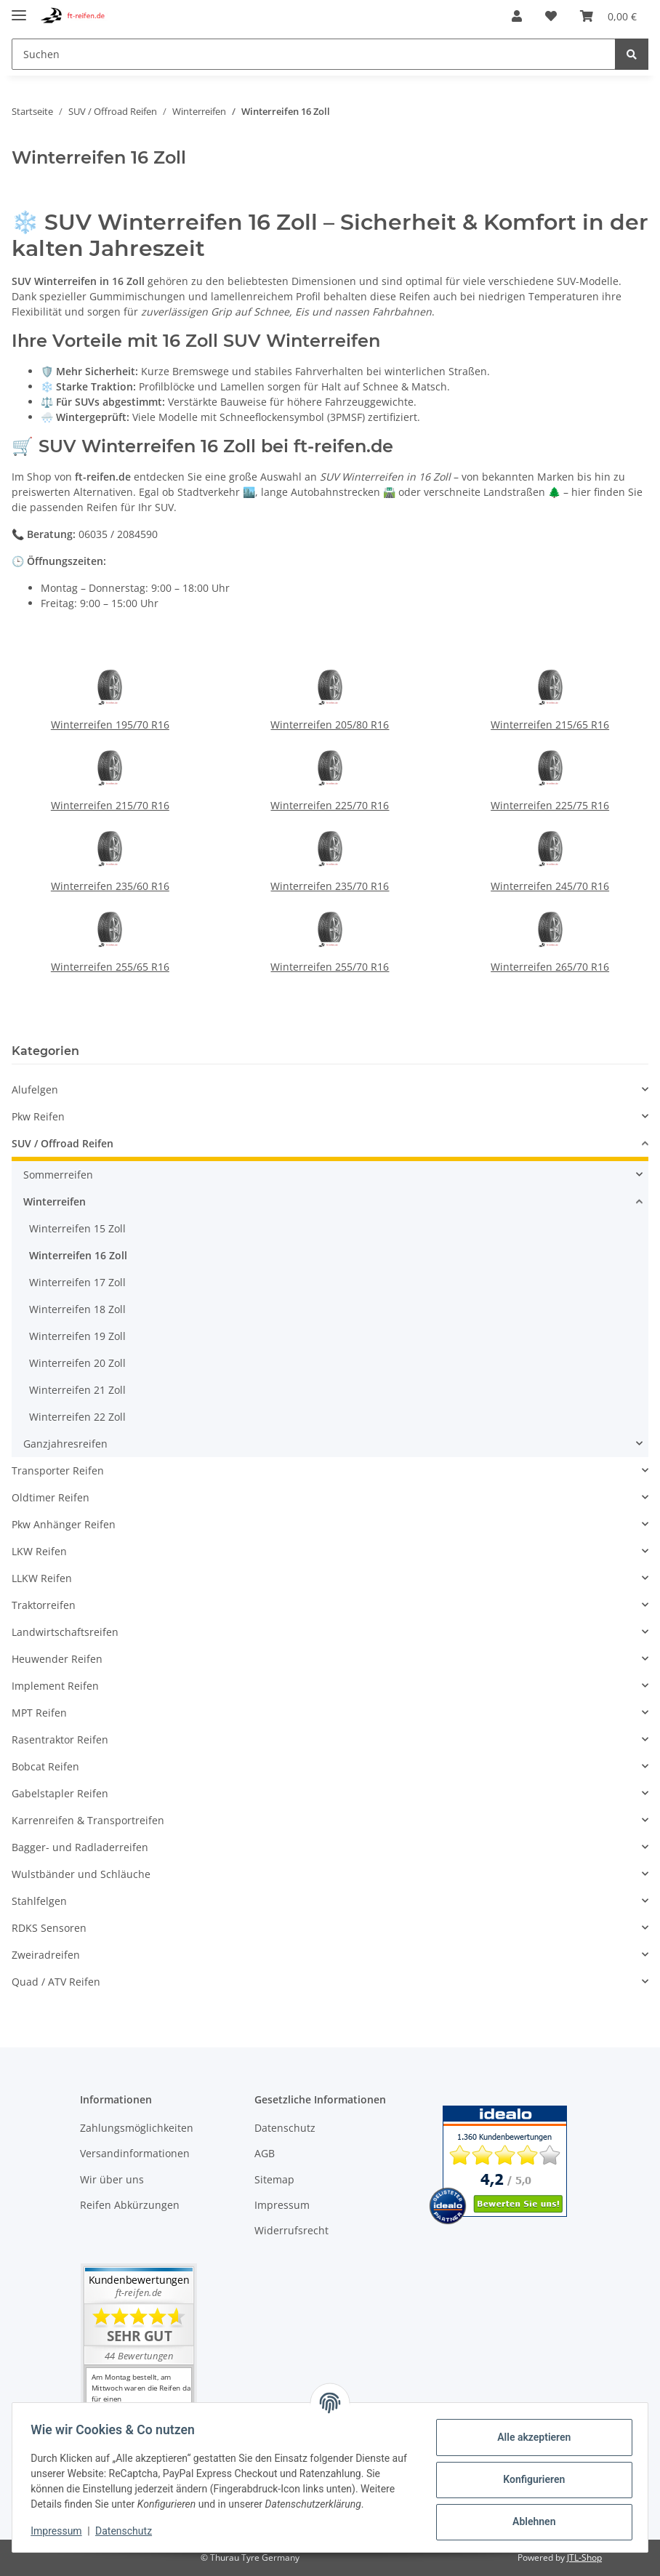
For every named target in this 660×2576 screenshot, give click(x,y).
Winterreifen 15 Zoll (77, 1228)
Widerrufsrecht (291, 2230)
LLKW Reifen (42, 1578)
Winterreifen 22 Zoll (77, 1417)
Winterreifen (54, 1201)
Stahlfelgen (39, 1901)
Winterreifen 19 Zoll (77, 1336)
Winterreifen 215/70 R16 (110, 805)
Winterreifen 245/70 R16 (550, 886)
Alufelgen (35, 1089)
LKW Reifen (39, 1551)
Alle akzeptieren (529, 2437)
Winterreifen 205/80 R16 (329, 724)
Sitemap (274, 2179)
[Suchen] (314, 54)
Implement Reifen (55, 1686)
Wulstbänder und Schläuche (81, 1874)
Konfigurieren (529, 2479)
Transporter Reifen (58, 1470)
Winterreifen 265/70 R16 (550, 967)
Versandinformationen (135, 2153)
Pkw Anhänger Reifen (64, 1524)
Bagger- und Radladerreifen (80, 1847)
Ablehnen (528, 2521)
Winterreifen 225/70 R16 (329, 805)
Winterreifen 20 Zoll (77, 1363)
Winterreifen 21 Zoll (77, 1390)
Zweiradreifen (46, 1955)
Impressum (282, 2205)
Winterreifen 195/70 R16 (110, 724)
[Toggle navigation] (19, 9)
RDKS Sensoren (49, 1928)
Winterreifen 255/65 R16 (110, 967)
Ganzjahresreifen (65, 1443)
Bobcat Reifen (45, 1766)
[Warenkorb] (608, 16)
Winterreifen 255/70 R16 (329, 967)
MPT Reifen (39, 1713)
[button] (517, 16)
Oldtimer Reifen (50, 1497)
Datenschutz (284, 2128)
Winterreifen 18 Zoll (77, 1309)
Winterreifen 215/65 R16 (550, 724)
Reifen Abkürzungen (130, 2205)
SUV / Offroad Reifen (62, 1143)
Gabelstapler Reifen (60, 1793)
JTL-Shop (584, 2557)
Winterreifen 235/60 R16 (110, 886)
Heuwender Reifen (57, 1659)
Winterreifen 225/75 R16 (550, 805)
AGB (264, 2153)
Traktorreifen (44, 1605)
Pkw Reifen (38, 1116)
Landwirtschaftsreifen (65, 1632)
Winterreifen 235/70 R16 (329, 886)
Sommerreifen (58, 1174)
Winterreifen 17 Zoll (77, 1282)
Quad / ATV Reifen (56, 1982)
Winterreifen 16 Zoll (78, 1255)
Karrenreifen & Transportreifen (88, 1820)
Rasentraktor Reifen (60, 1739)
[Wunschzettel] (551, 16)
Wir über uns (112, 2179)
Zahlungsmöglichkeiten (136, 2128)
